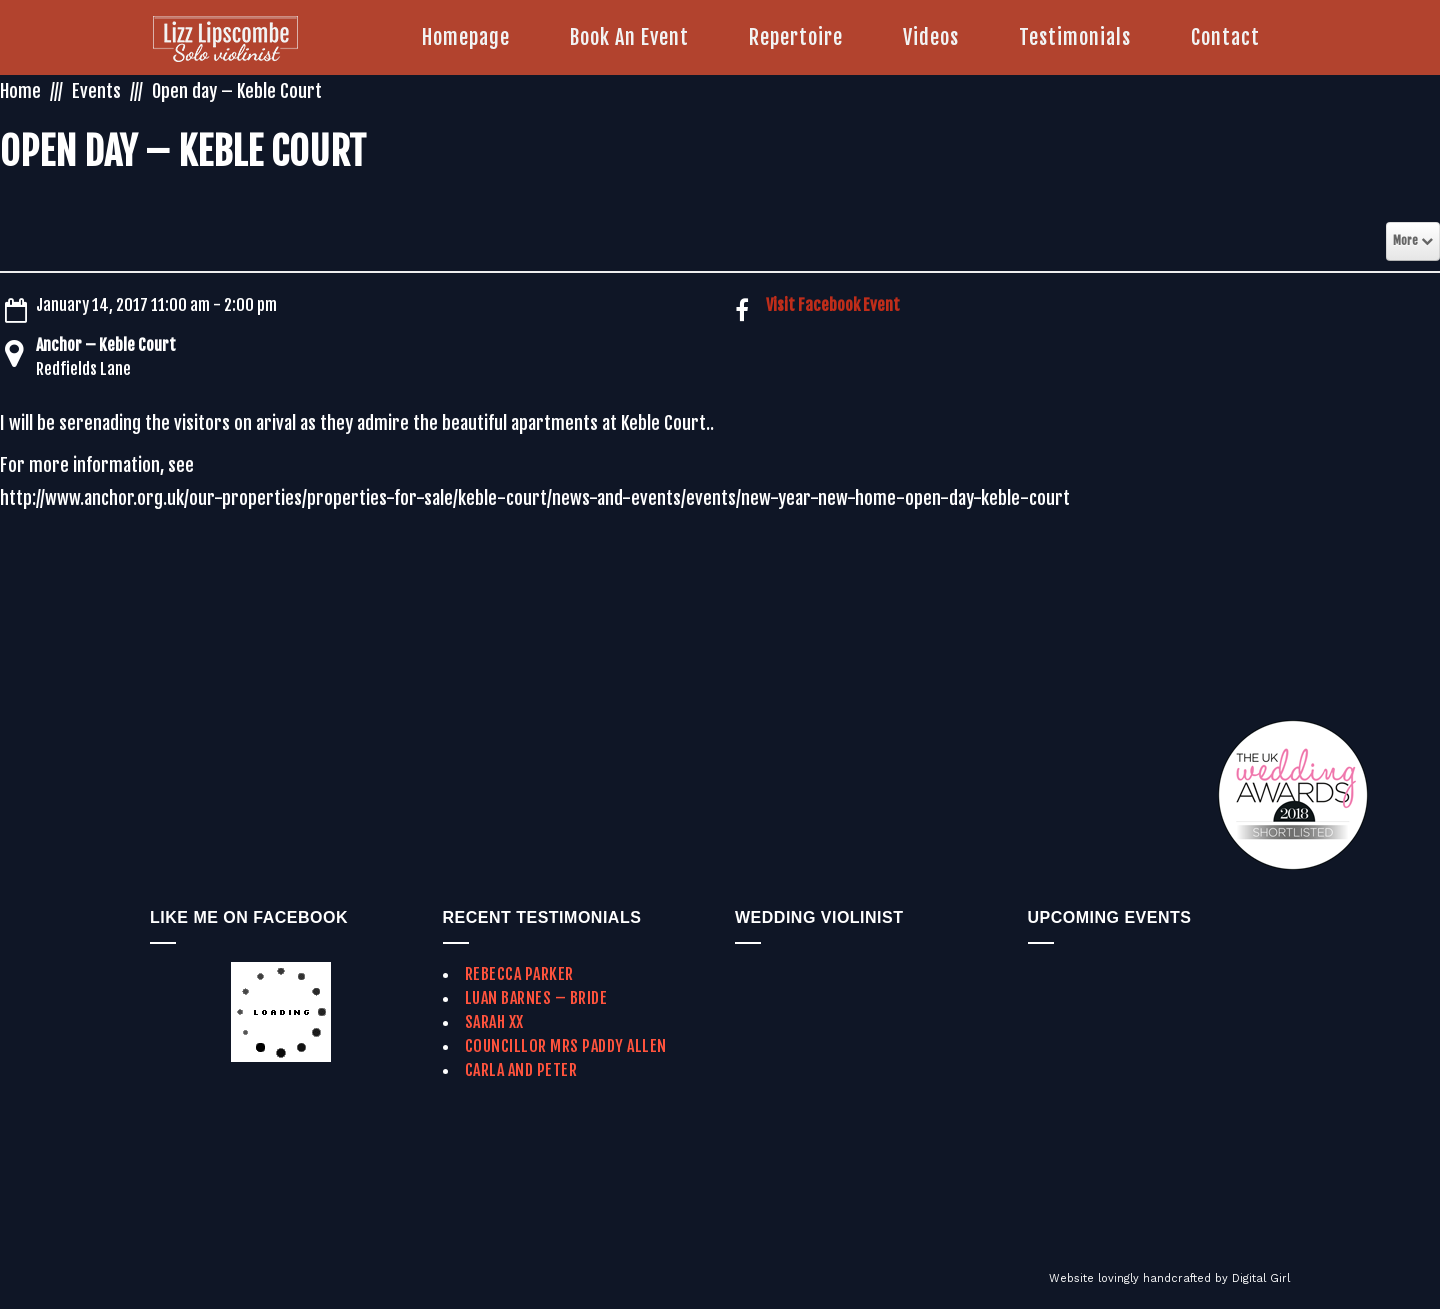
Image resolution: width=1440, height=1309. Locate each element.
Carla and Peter (521, 1070)
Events (96, 91)
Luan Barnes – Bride (536, 998)
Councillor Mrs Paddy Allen (566, 1046)
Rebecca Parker (519, 974)
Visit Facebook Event (833, 305)
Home (20, 91)
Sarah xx (494, 1022)
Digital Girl (1261, 1278)
